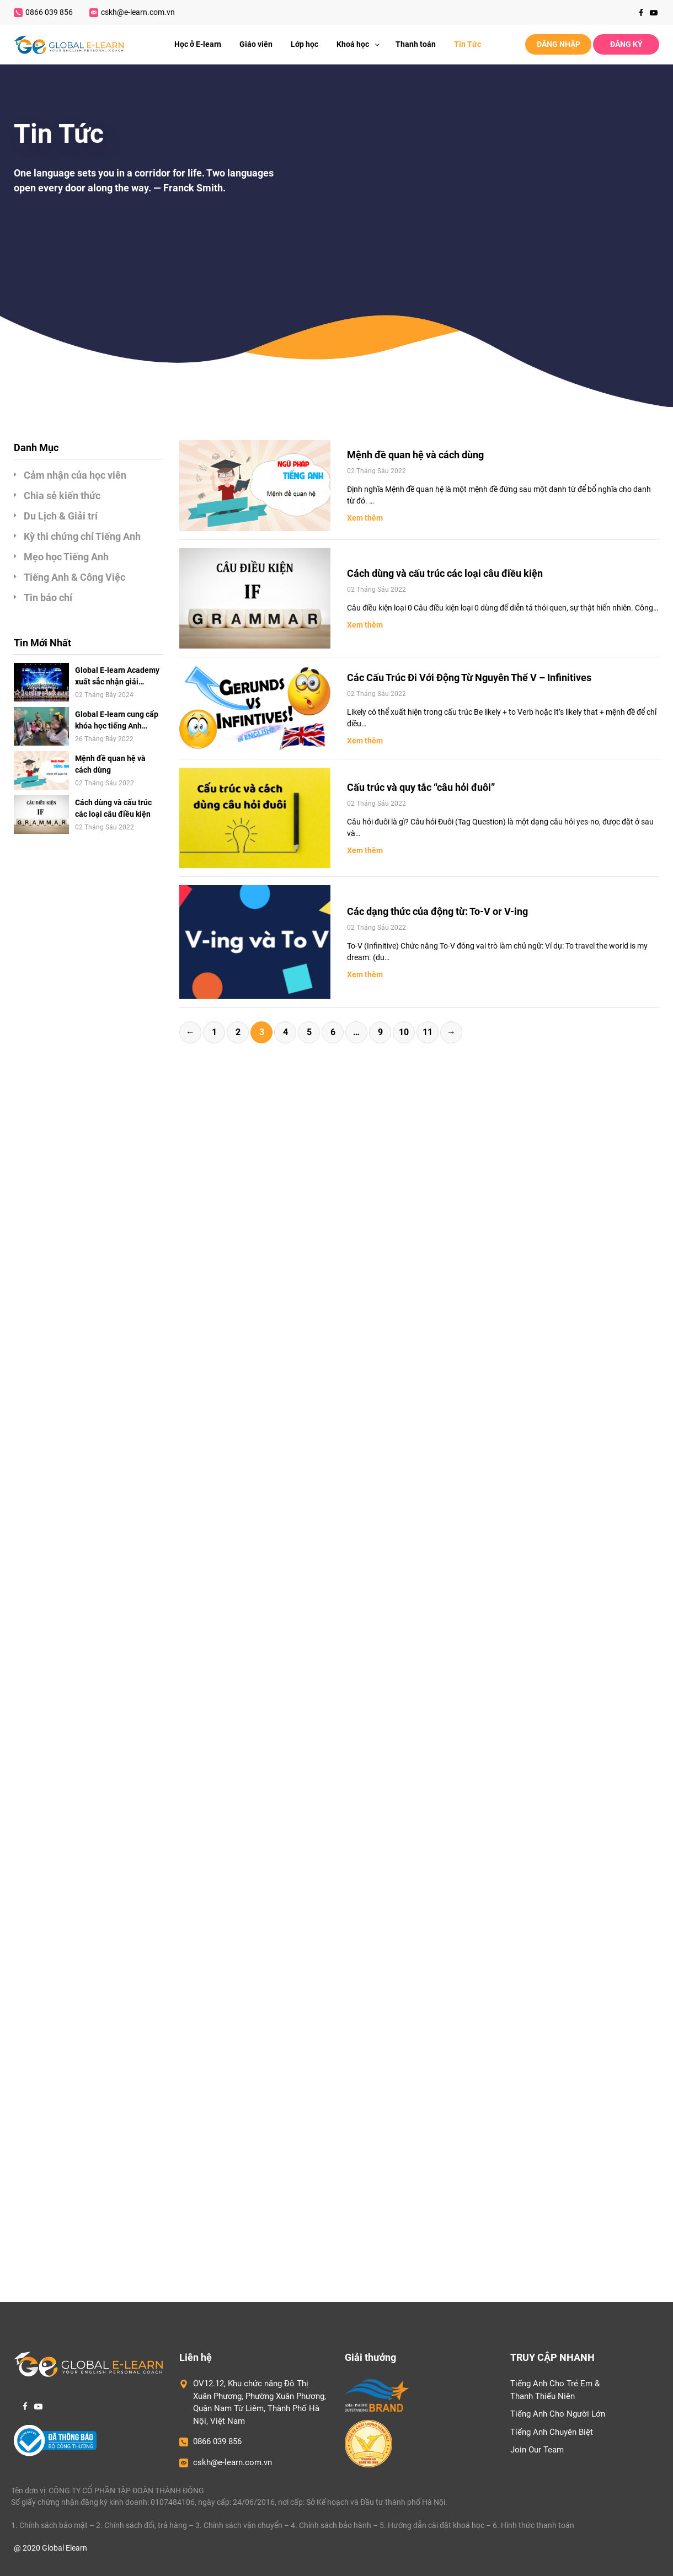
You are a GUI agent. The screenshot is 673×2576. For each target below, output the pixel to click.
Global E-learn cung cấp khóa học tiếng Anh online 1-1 (116, 721)
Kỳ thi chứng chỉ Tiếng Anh (82, 536)
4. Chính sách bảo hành (331, 2525)
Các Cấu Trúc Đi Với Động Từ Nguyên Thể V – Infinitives (469, 677)
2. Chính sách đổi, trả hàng (141, 2525)
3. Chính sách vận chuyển (238, 2525)
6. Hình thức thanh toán (533, 2525)
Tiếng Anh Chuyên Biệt (551, 2432)
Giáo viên (256, 44)
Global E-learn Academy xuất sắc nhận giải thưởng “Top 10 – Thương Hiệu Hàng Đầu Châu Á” (117, 677)
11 (427, 1032)
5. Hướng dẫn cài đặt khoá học (432, 2525)
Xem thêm (365, 517)
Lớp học (304, 44)
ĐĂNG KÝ (626, 44)
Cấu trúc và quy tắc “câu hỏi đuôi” (421, 787)
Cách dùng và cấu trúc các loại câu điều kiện (113, 808)
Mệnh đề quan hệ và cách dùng (110, 764)
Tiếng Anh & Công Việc (74, 577)
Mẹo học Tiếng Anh (66, 557)
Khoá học (361, 44)
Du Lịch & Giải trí (61, 516)
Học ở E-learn (197, 44)
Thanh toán (416, 44)
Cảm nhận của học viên (75, 475)
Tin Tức (467, 44)
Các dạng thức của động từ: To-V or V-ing (437, 911)
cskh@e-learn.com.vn (132, 12)
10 (404, 1032)
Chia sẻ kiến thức (62, 495)
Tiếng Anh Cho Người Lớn (557, 2414)
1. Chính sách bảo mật (49, 2525)
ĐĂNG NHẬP (558, 44)
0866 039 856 (43, 12)
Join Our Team (537, 2450)
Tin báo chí (48, 597)
